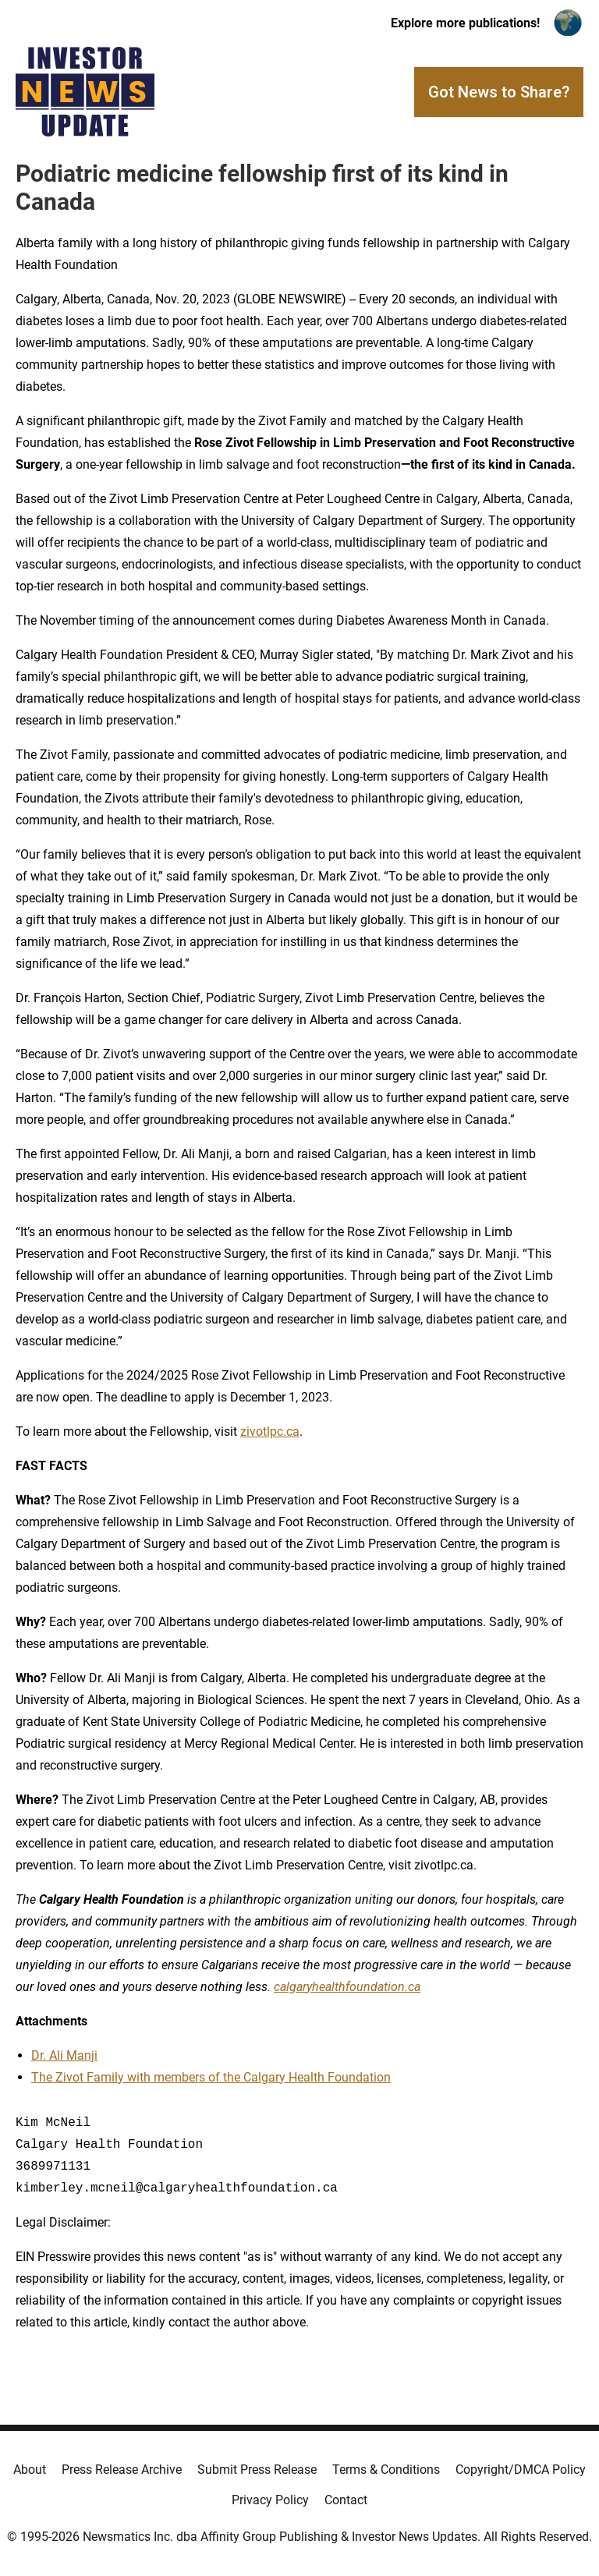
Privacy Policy (270, 2500)
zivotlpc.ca (270, 1431)
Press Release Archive (122, 2469)
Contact (345, 2500)
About (29, 2469)
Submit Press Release (257, 2469)
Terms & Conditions (386, 2469)
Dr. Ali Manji (64, 2055)
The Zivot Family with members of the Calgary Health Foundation (211, 2077)
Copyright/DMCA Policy (520, 2469)
